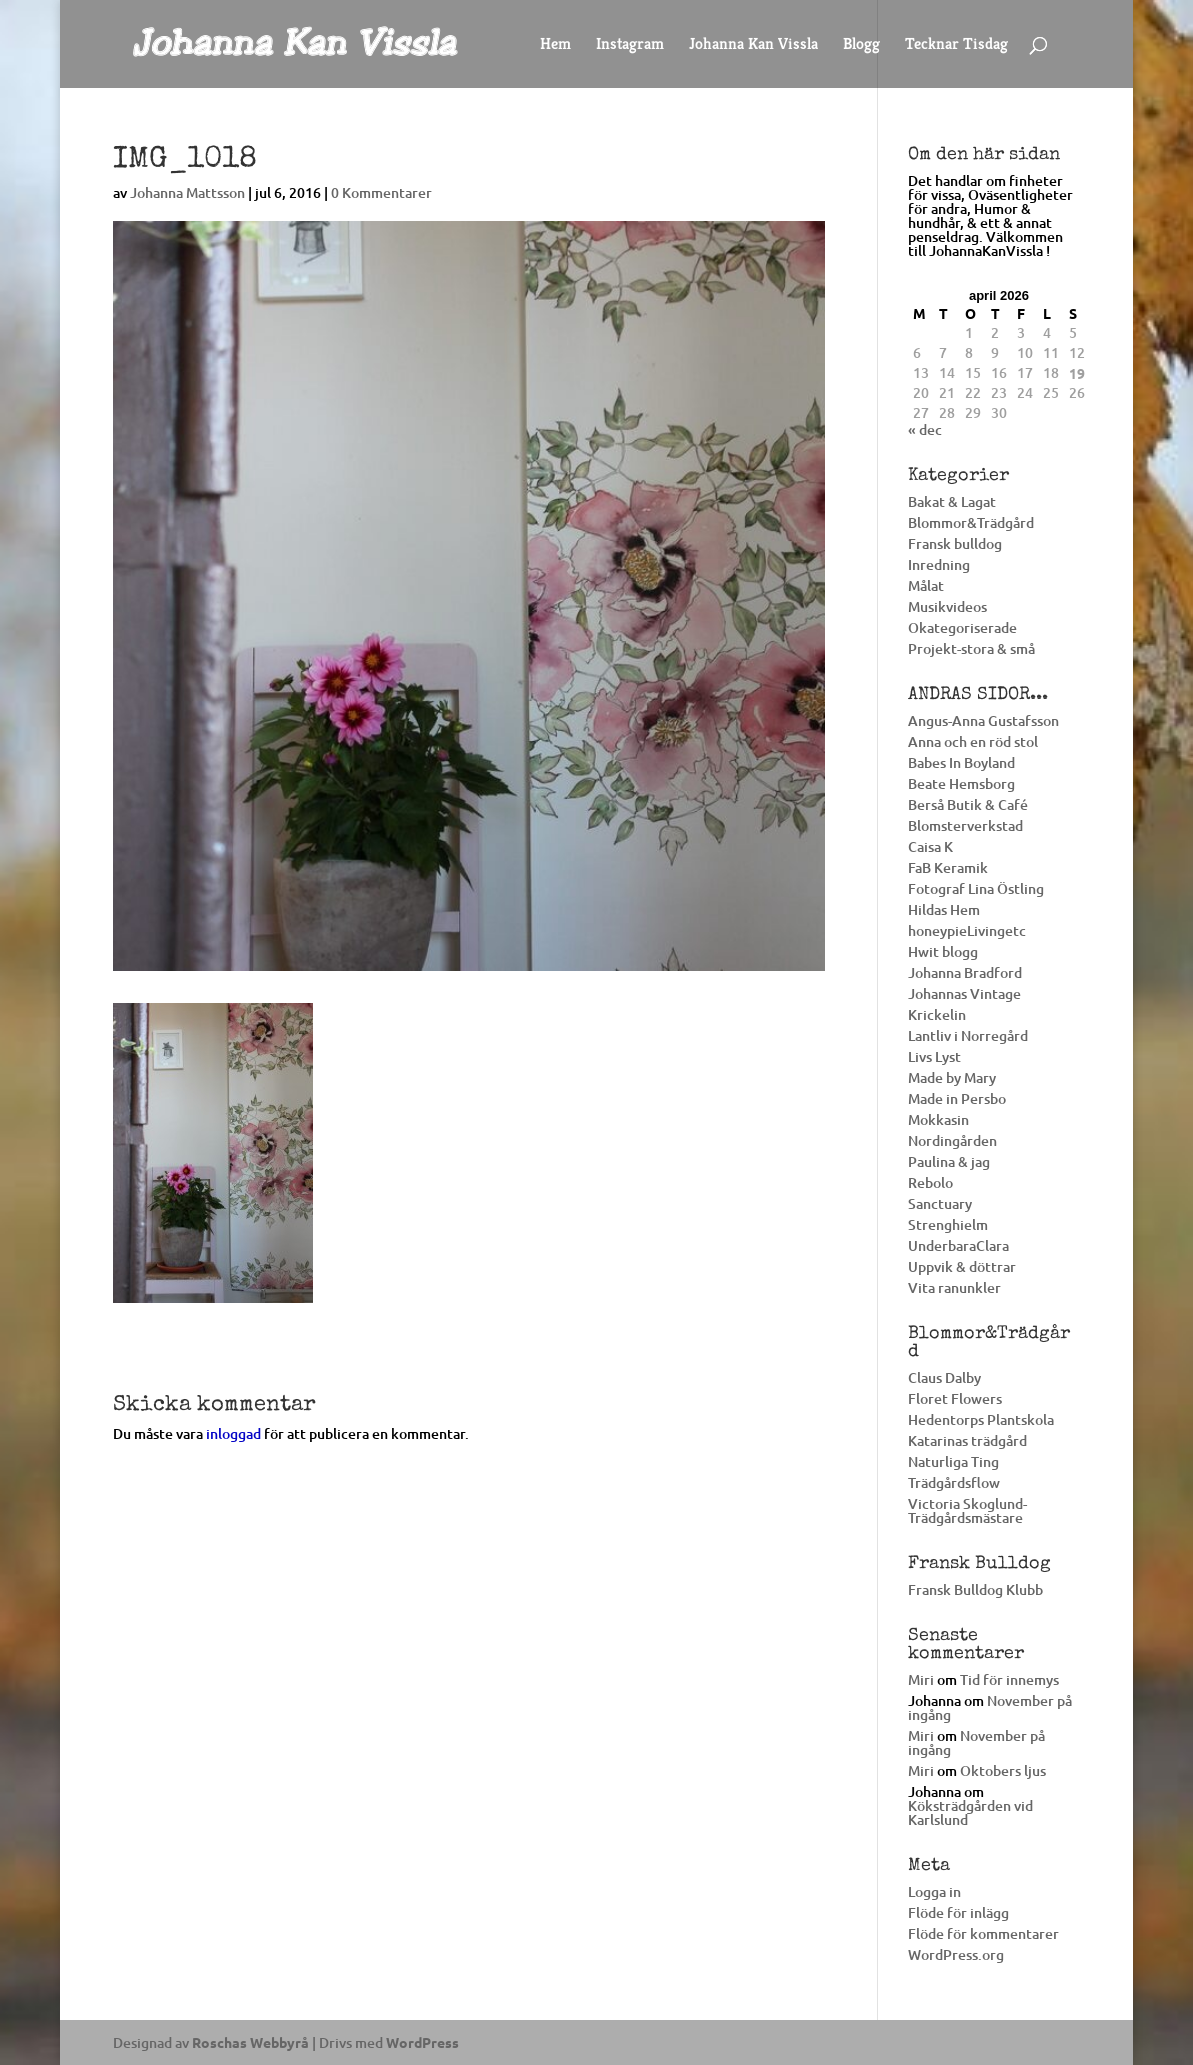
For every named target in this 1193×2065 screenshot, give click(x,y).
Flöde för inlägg (958, 1912)
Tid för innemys (1009, 1679)
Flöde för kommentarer (983, 1933)
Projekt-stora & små (971, 648)
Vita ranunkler (954, 1287)
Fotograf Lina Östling (976, 888)
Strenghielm (948, 1224)
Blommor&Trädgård (971, 522)
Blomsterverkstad (965, 825)
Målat (926, 585)
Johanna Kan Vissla (753, 45)
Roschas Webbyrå (250, 2042)
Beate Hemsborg (961, 783)
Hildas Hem (944, 909)
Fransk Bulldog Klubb (975, 1589)
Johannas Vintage (964, 993)
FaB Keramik (948, 867)
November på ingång (990, 1707)
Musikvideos (947, 606)
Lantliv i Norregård (968, 1035)
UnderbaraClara (958, 1245)
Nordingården (952, 1140)
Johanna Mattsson (187, 192)
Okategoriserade (962, 627)
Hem (555, 45)
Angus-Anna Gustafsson (983, 720)
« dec (925, 429)
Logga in (934, 1891)
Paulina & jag (949, 1161)
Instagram (630, 45)
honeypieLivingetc (967, 930)
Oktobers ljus (1003, 1770)
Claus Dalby (944, 1377)
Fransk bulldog (955, 543)
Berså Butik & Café (968, 804)
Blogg (861, 45)
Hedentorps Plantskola (981, 1419)
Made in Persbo (957, 1098)
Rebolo (930, 1182)
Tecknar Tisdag (956, 45)
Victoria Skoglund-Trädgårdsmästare (967, 1510)
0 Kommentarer (381, 192)
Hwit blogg (943, 951)
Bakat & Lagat (952, 501)
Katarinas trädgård (967, 1440)
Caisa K (930, 846)
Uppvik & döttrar (962, 1266)
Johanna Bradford (965, 972)
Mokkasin (938, 1119)
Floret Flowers (955, 1398)
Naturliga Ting (953, 1461)
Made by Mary (952, 1077)
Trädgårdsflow (954, 1482)
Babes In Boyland (961, 762)
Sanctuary (940, 1203)
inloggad (233, 1433)
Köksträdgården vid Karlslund (970, 1812)
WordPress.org (956, 1954)
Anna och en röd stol (973, 741)
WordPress (422, 2042)
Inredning (939, 564)
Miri (921, 1679)
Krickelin (937, 1014)
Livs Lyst (934, 1056)
